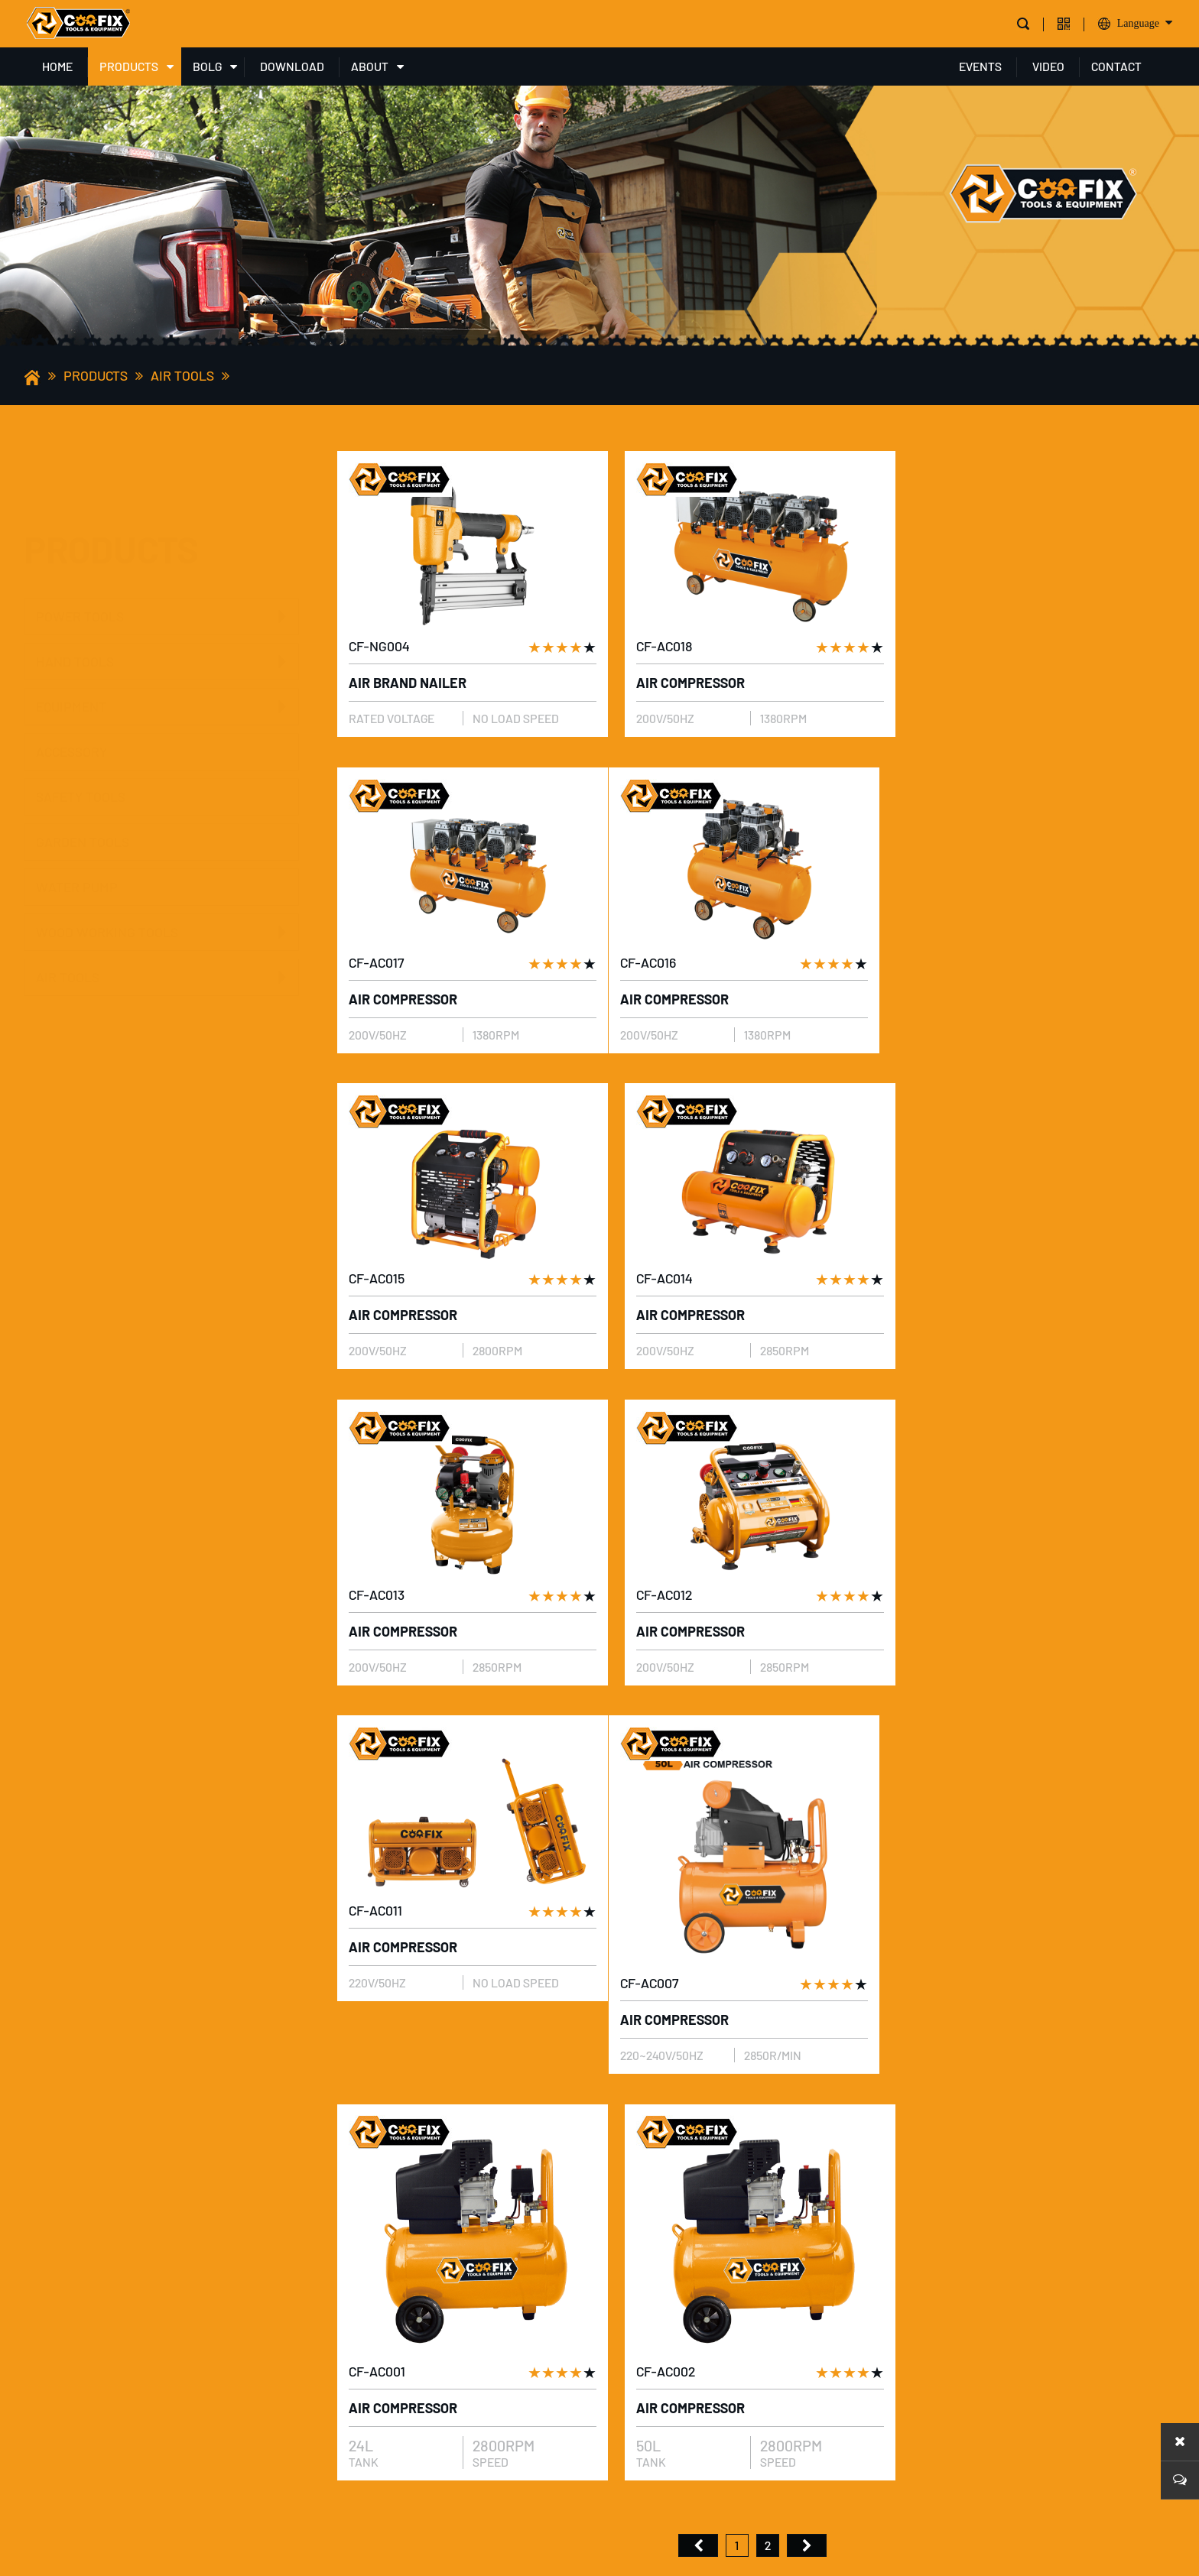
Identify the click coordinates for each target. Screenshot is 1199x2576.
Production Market (382, 2301)
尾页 (807, 1834)
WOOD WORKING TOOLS (107, 856)
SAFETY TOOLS (80, 720)
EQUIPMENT (71, 630)
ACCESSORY (71, 675)
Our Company (362, 2182)
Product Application (386, 2241)
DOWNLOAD (292, 66)
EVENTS (980, 66)
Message (1122, 2436)
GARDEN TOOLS (82, 766)
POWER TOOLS (80, 540)
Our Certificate (370, 2271)
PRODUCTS (128, 66)
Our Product (362, 2212)
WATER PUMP (77, 811)
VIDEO (1048, 66)
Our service (358, 2331)
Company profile (374, 2152)
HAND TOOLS (75, 585)
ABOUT (369, 66)
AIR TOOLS (182, 375)
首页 (698, 1834)
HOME (57, 66)
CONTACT (1116, 66)
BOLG (207, 66)
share (351, 2380)
